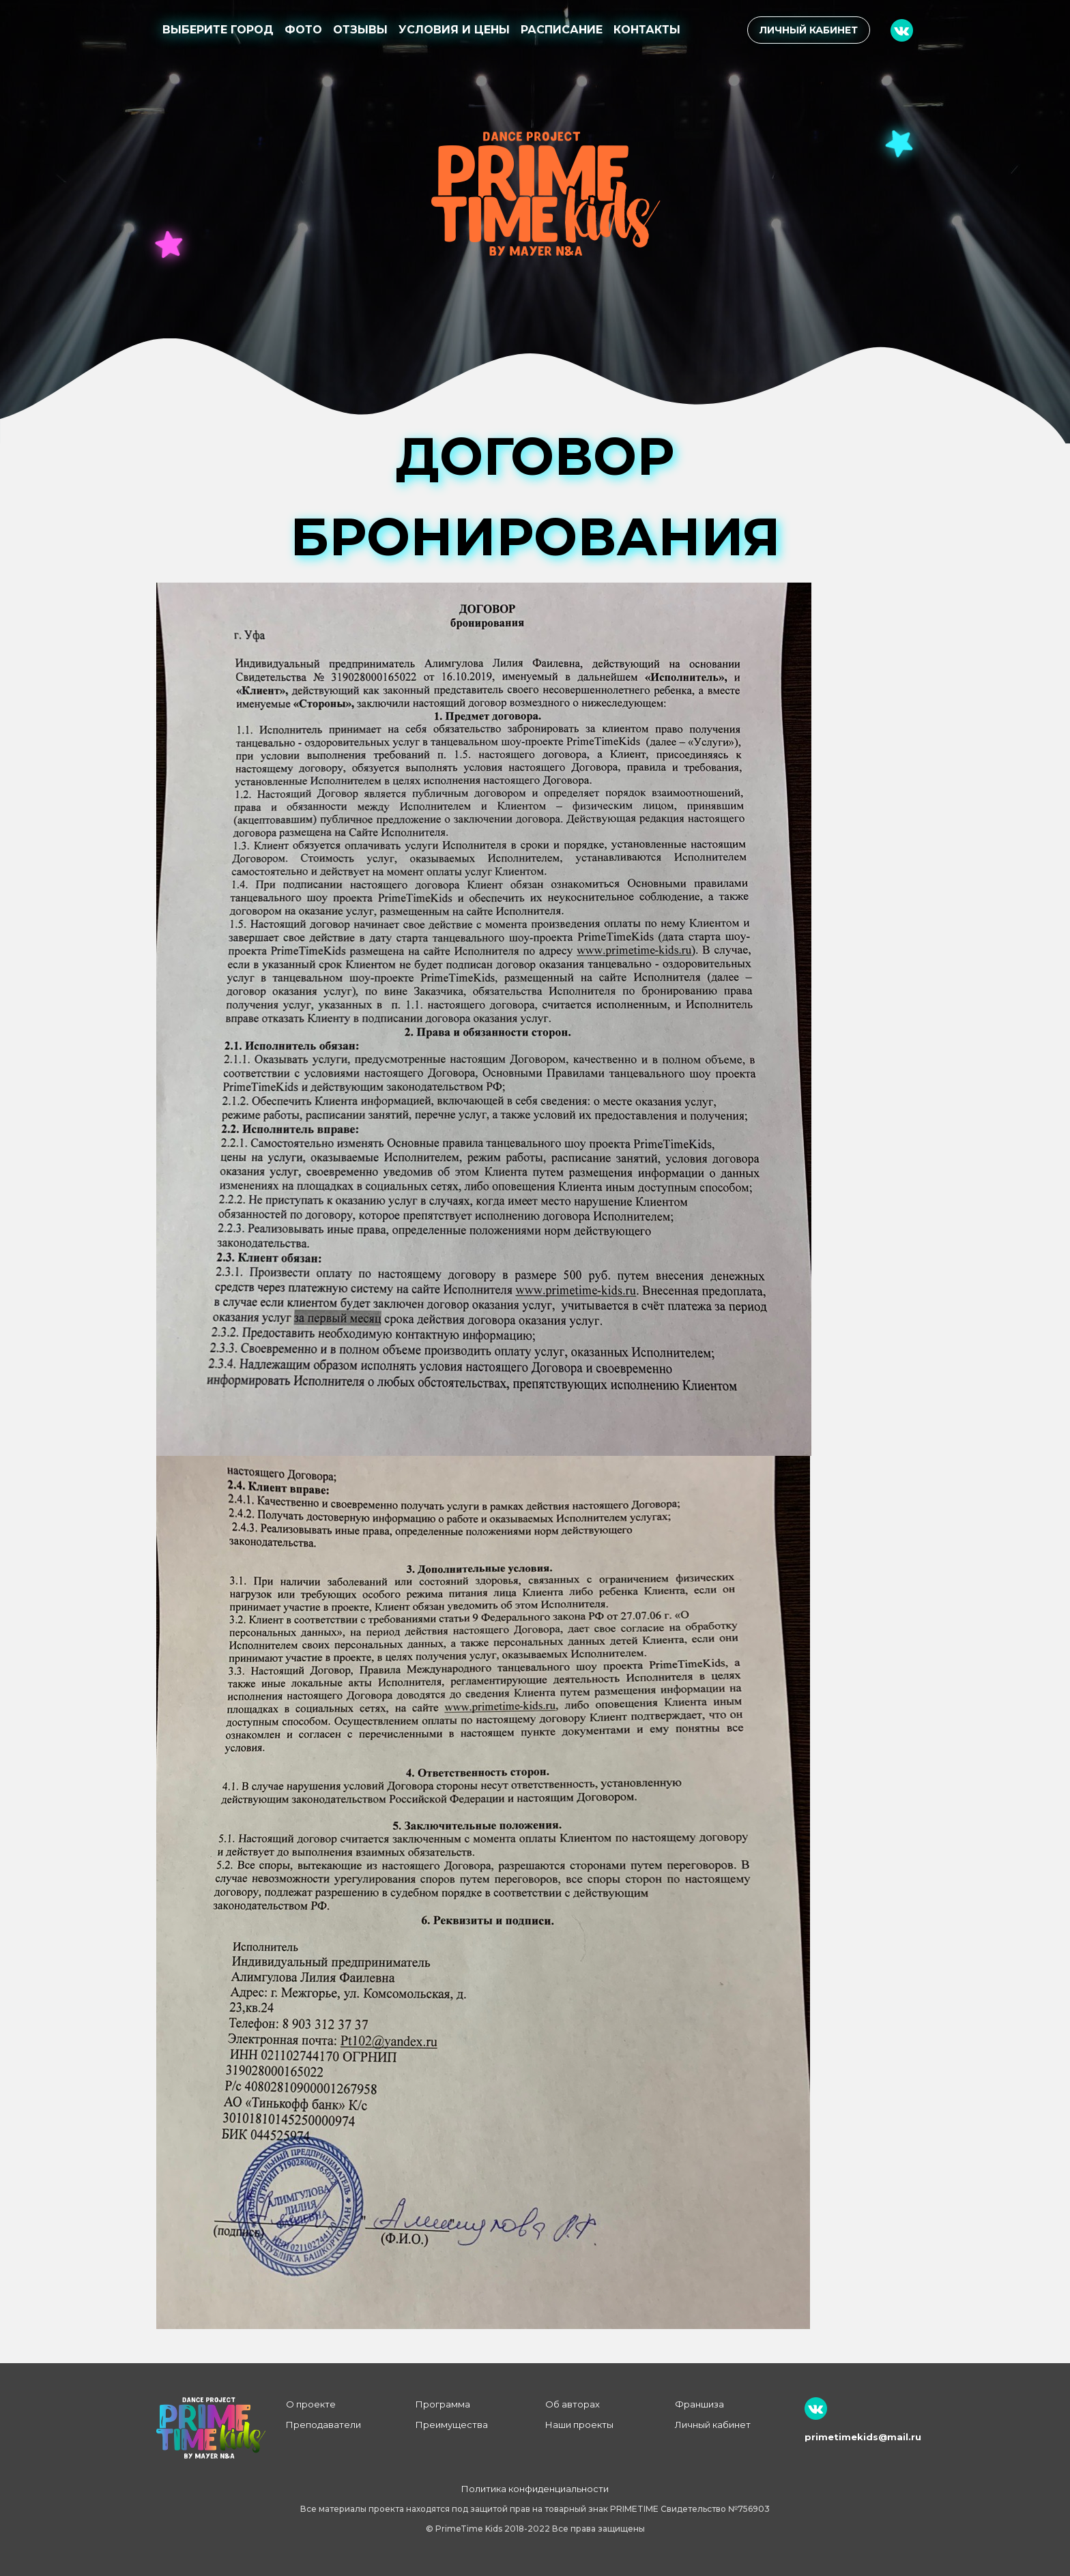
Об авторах (572, 2404)
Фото (303, 29)
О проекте (311, 2404)
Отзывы (360, 29)
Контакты (646, 29)
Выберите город (218, 29)
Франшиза (699, 2404)
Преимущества (452, 2424)
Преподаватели (323, 2424)
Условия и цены (454, 29)
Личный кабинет (809, 30)
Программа (443, 2404)
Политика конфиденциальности (535, 2488)
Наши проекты (579, 2424)
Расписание (562, 29)
